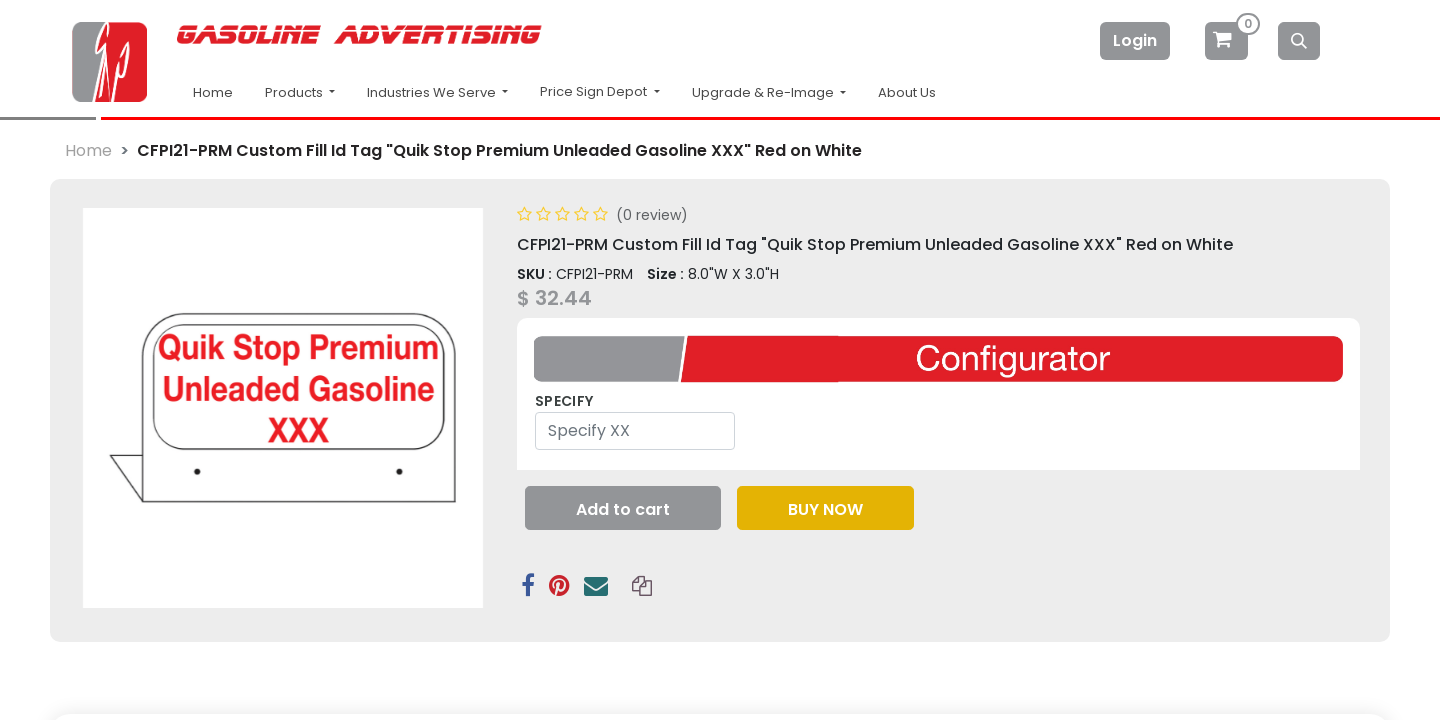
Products (295, 92)
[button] (623, 459)
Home (213, 92)
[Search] (1299, 41)
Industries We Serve (433, 92)
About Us (907, 92)
